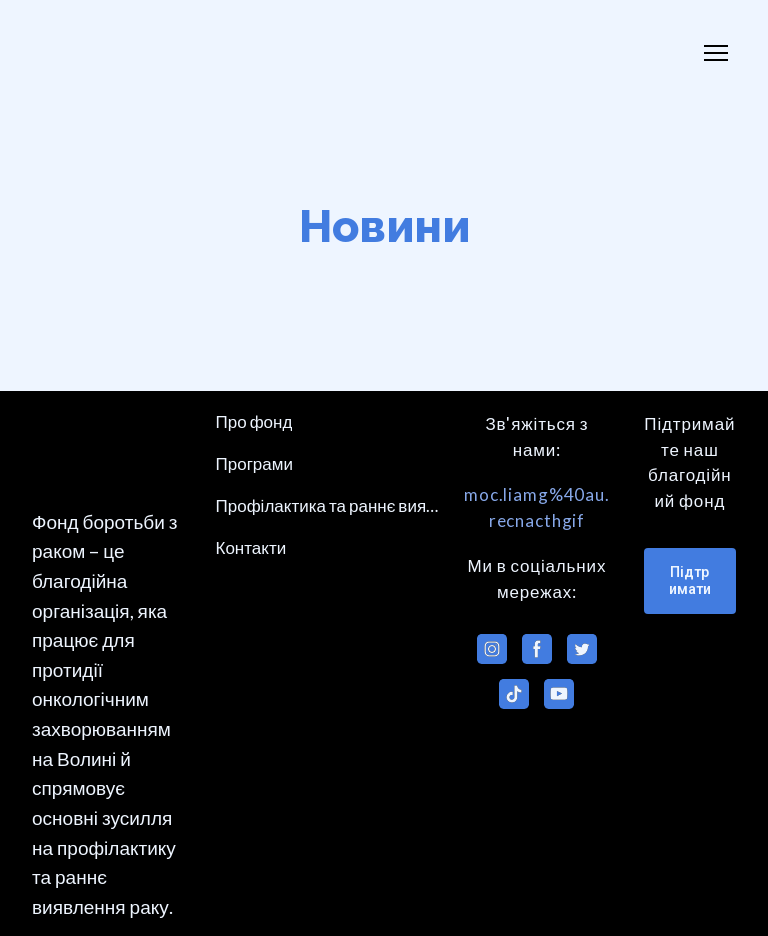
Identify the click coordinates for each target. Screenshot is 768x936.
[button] (492, 649)
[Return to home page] (95, 53)
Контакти (251, 547)
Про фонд (254, 421)
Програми (254, 463)
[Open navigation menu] (716, 53)
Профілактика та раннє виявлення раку (328, 505)
